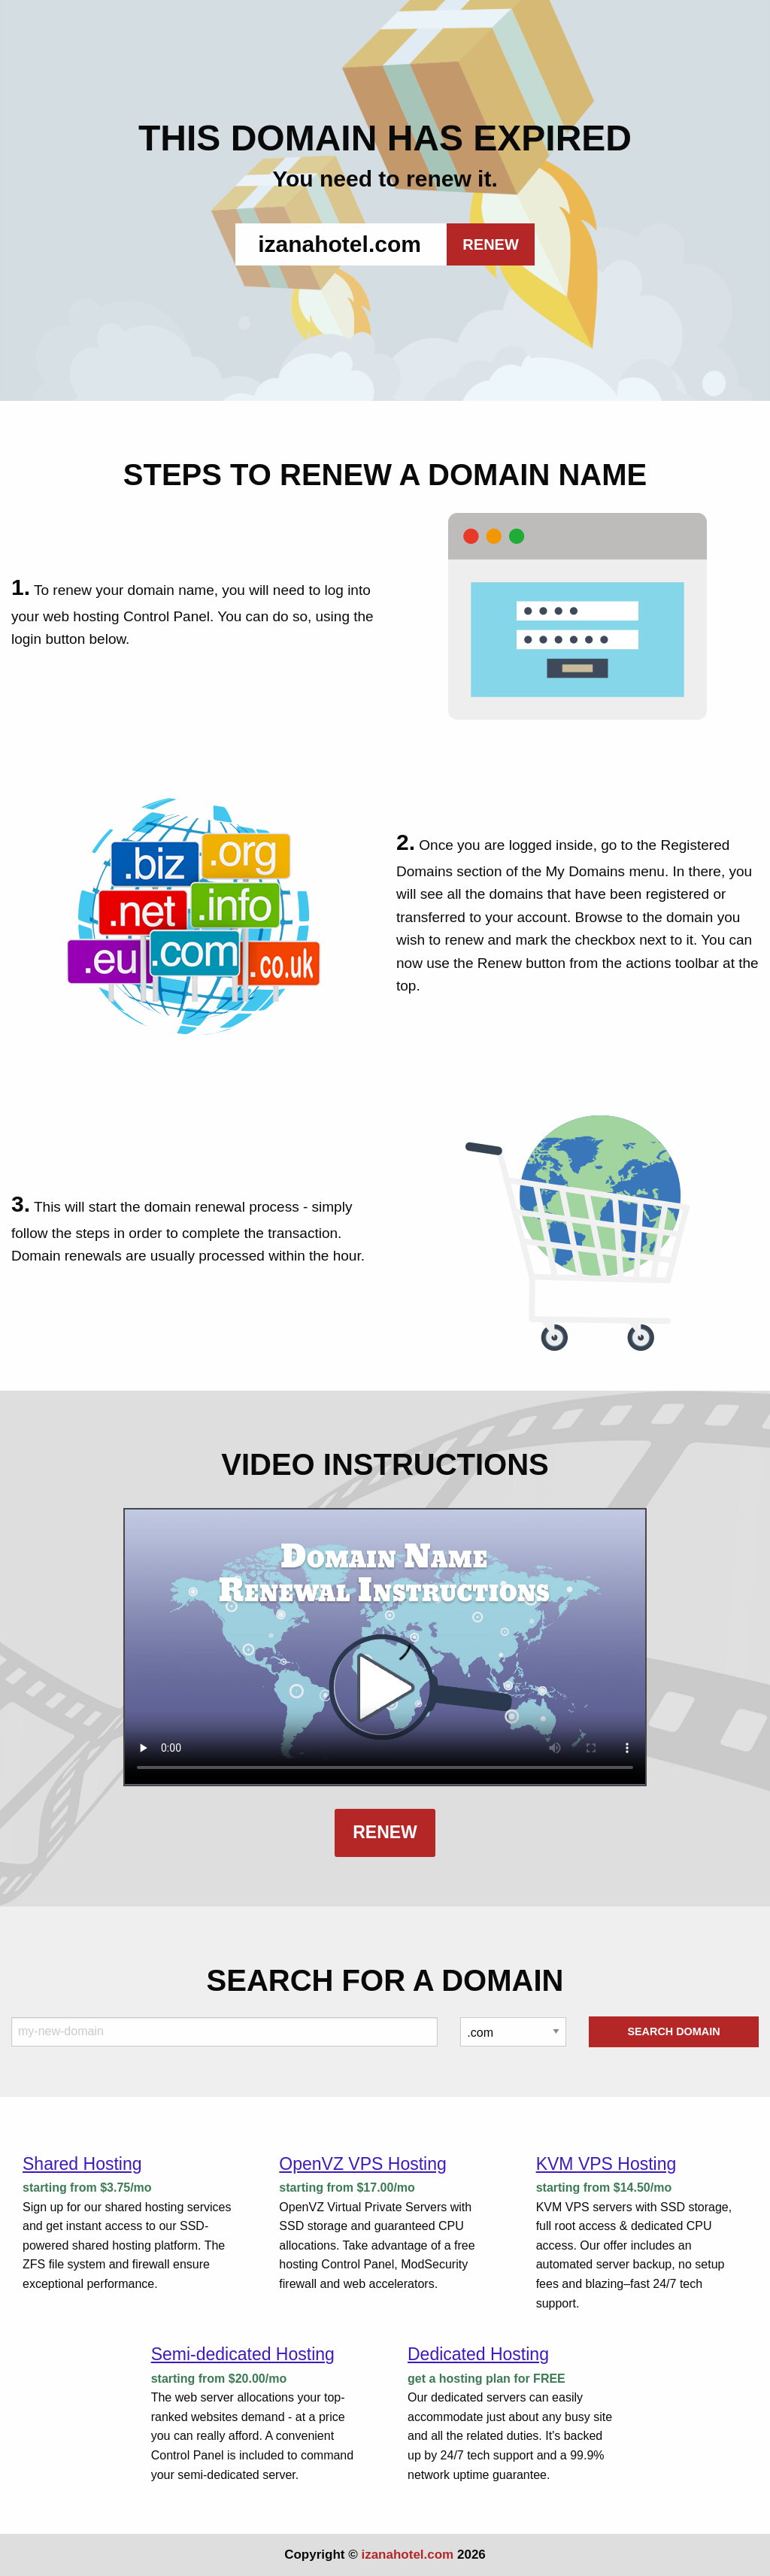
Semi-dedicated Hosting (243, 2354)
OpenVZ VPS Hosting (362, 2164)
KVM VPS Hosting (606, 2164)
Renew (385, 1832)
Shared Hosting (82, 2164)
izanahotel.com (407, 2554)
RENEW (490, 244)
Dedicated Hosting (478, 2354)
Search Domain (673, 2031)
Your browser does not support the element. (385, 1646)
